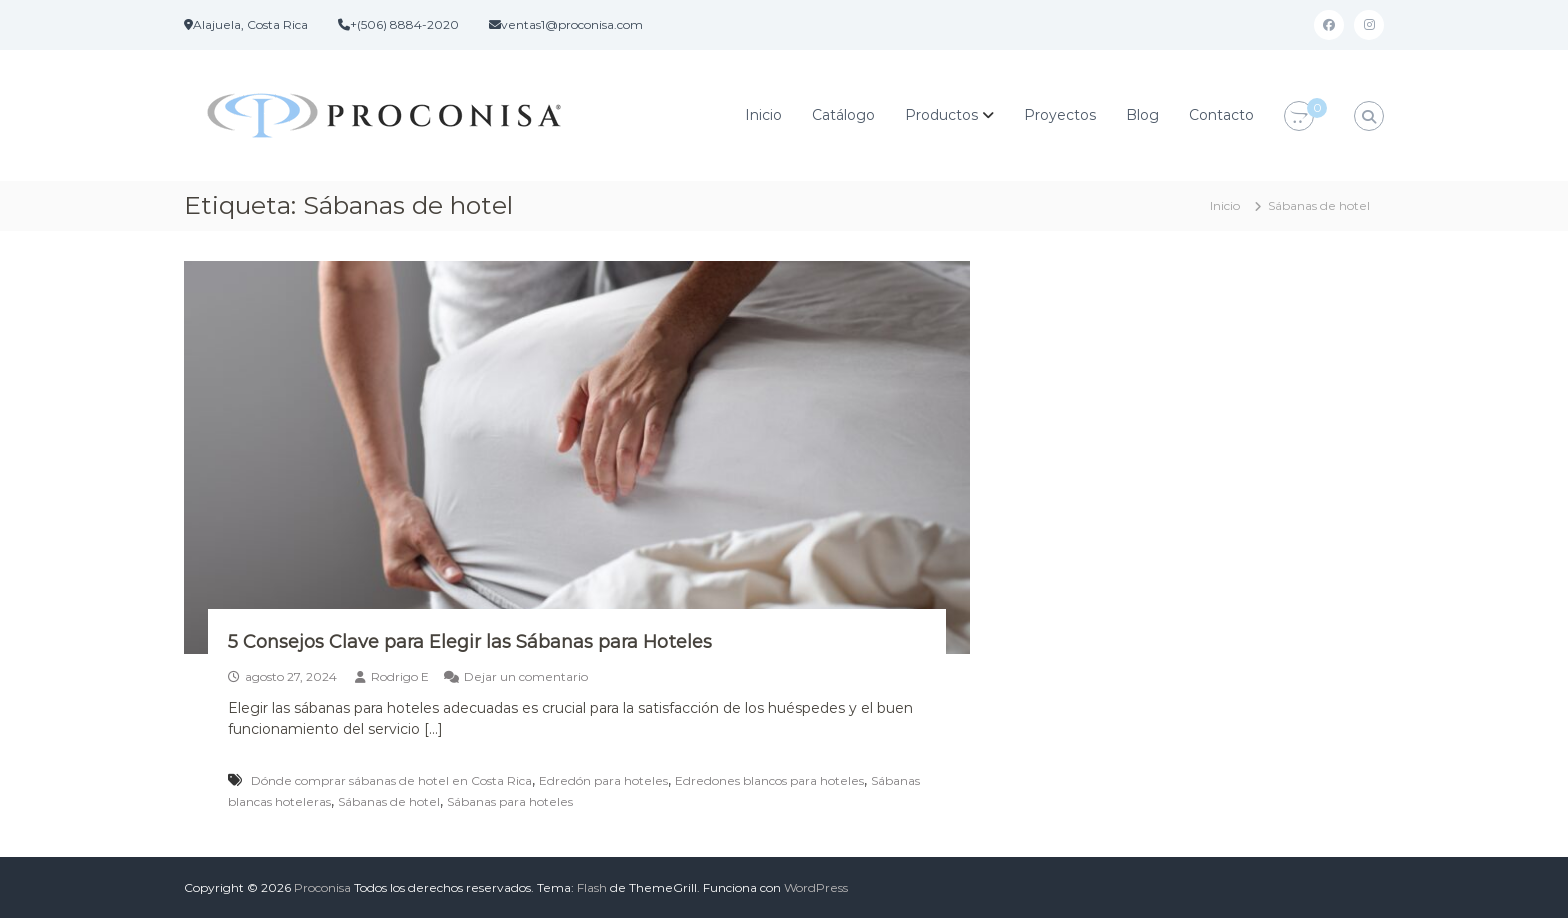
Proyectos (1060, 115)
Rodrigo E (400, 676)
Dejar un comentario (526, 676)
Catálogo (843, 115)
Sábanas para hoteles (510, 801)
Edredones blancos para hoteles (769, 780)
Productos (941, 115)
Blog (1142, 115)
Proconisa (322, 887)
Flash (592, 887)
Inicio (763, 115)
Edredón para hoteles (603, 780)
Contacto (1221, 115)
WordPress (816, 887)
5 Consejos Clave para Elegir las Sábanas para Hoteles (470, 642)
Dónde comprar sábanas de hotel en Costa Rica (391, 780)
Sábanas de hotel (389, 801)
